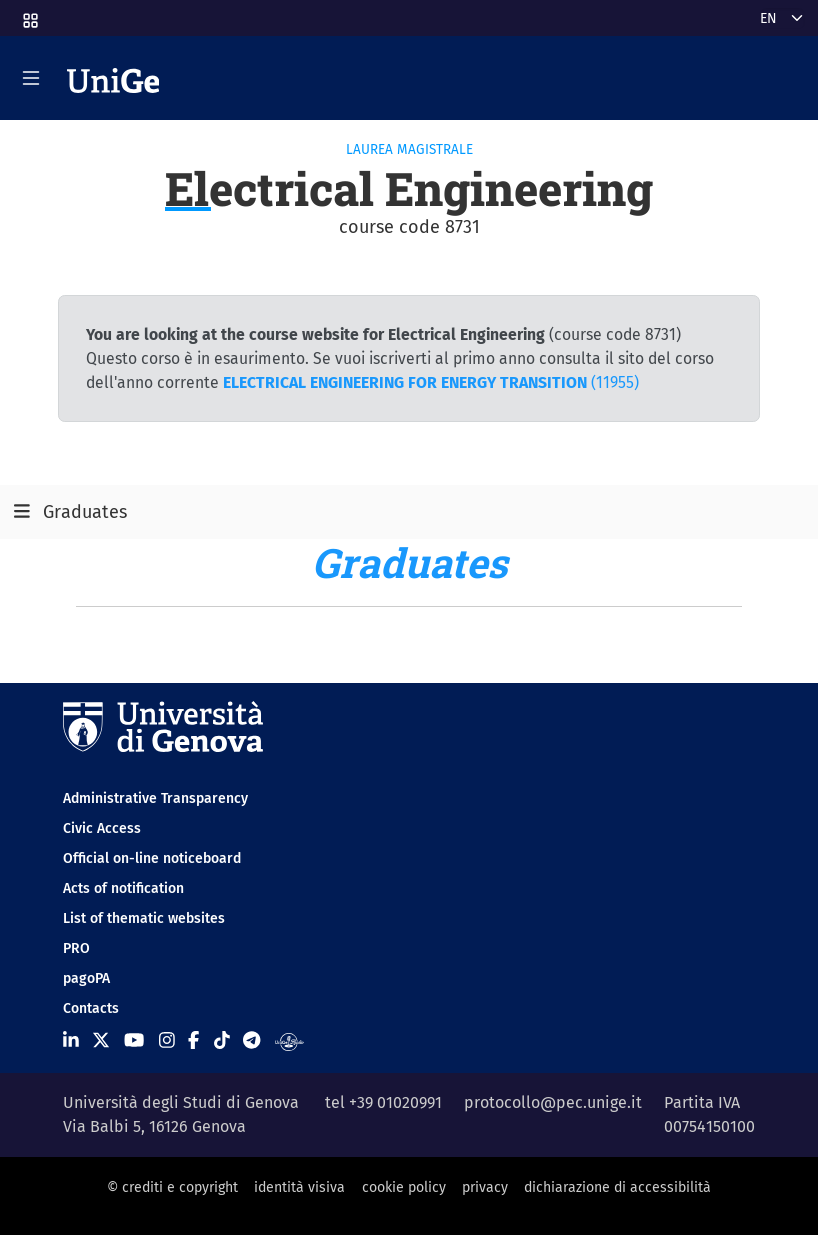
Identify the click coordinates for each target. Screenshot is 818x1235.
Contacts (91, 1008)
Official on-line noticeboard (152, 858)
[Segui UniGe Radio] (289, 1041)
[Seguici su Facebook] (193, 1041)
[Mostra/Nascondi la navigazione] (31, 78)
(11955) (431, 382)
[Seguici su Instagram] (167, 1041)
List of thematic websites (144, 918)
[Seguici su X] (101, 1041)
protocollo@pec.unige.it (553, 1102)
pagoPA (86, 978)
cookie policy (404, 1187)
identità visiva (299, 1187)
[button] (29, 14)
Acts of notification (123, 888)
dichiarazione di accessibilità (617, 1187)
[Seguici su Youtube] (134, 1041)
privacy (485, 1187)
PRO (76, 948)
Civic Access (102, 828)
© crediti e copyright (172, 1187)
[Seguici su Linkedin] (71, 1041)
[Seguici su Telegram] (251, 1041)
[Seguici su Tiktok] (222, 1041)
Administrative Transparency (155, 798)
